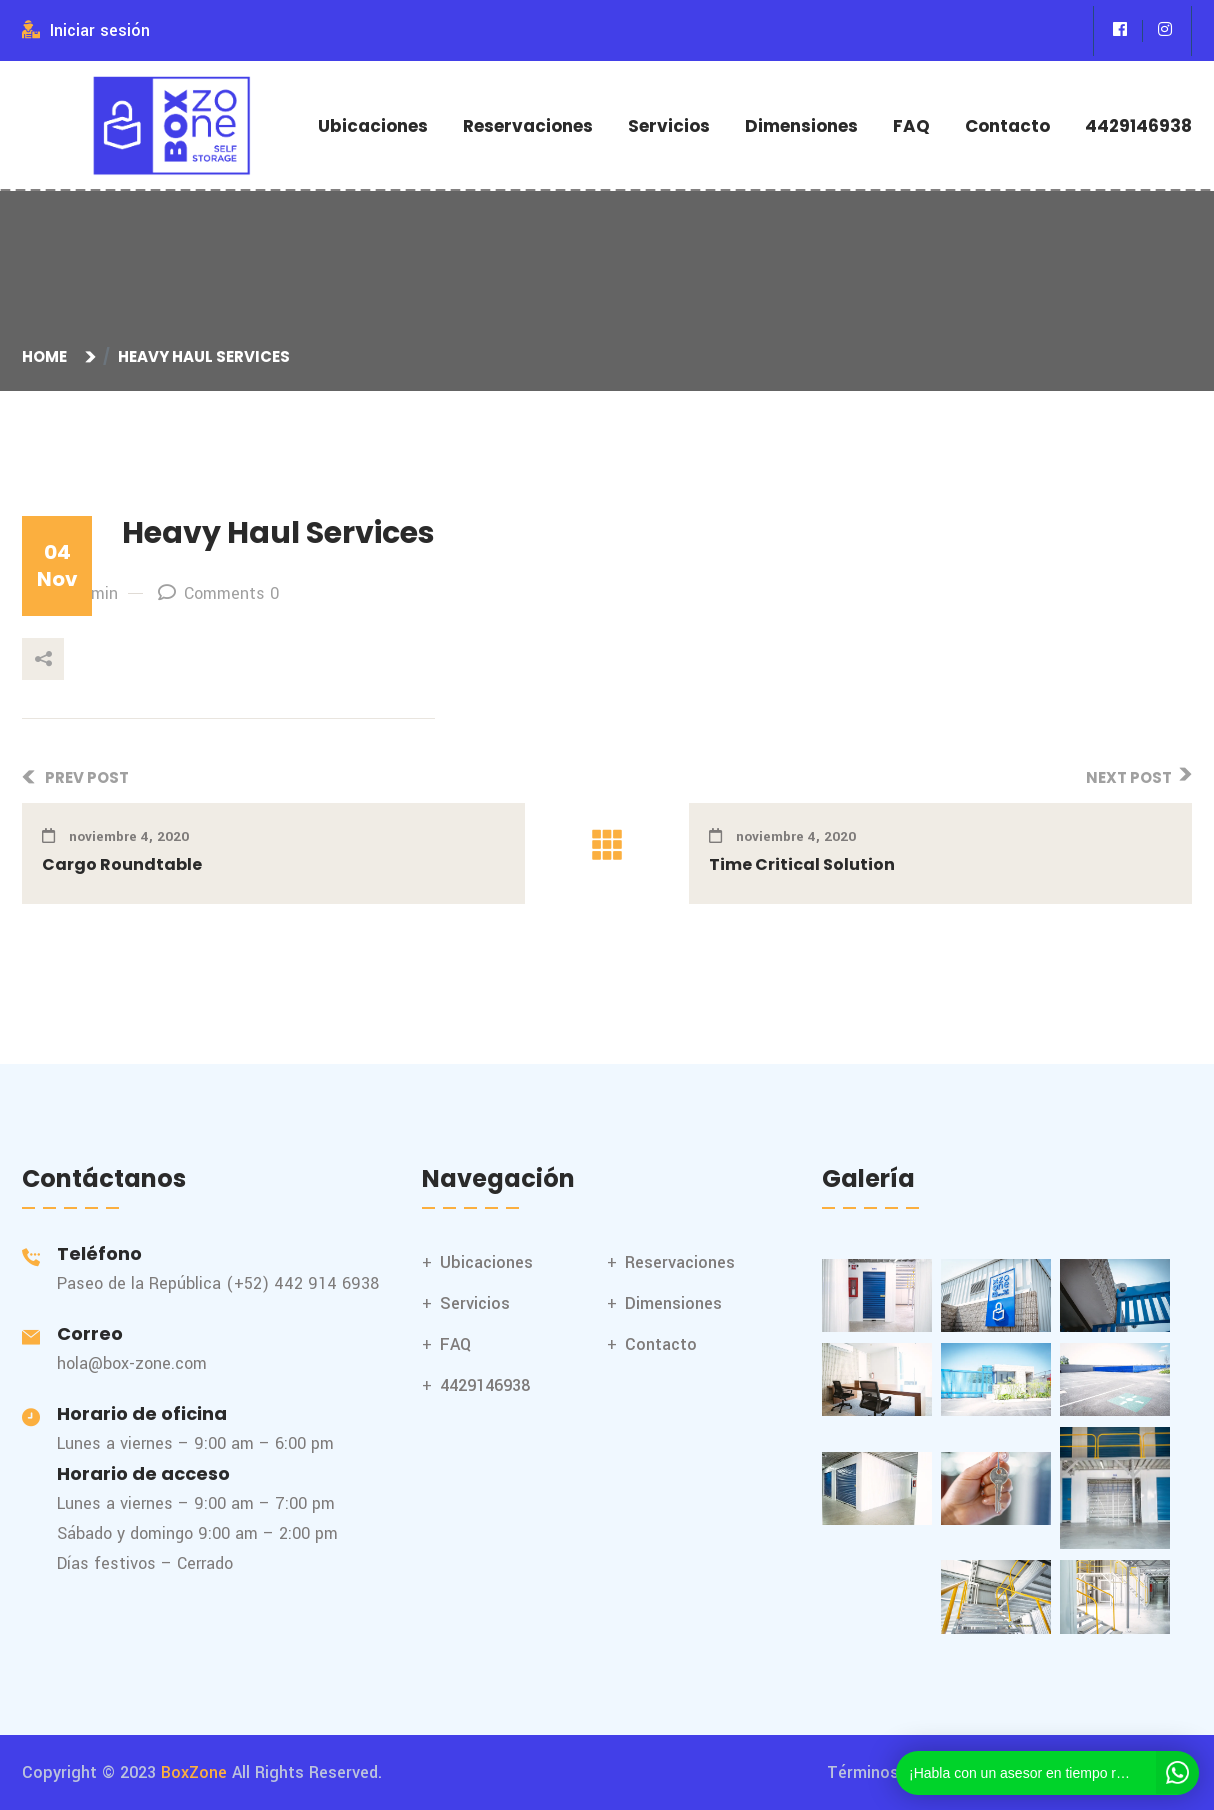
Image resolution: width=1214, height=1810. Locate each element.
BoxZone (194, 1772)
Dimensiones (801, 126)
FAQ (911, 126)
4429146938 (1138, 126)
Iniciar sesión (86, 30)
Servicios (669, 126)
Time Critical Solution (802, 864)
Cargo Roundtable (122, 864)
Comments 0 (218, 593)
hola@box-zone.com (132, 1363)
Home (47, 356)
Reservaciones (528, 126)
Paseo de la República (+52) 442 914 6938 (218, 1283)
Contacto (1007, 126)
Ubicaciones (373, 126)
